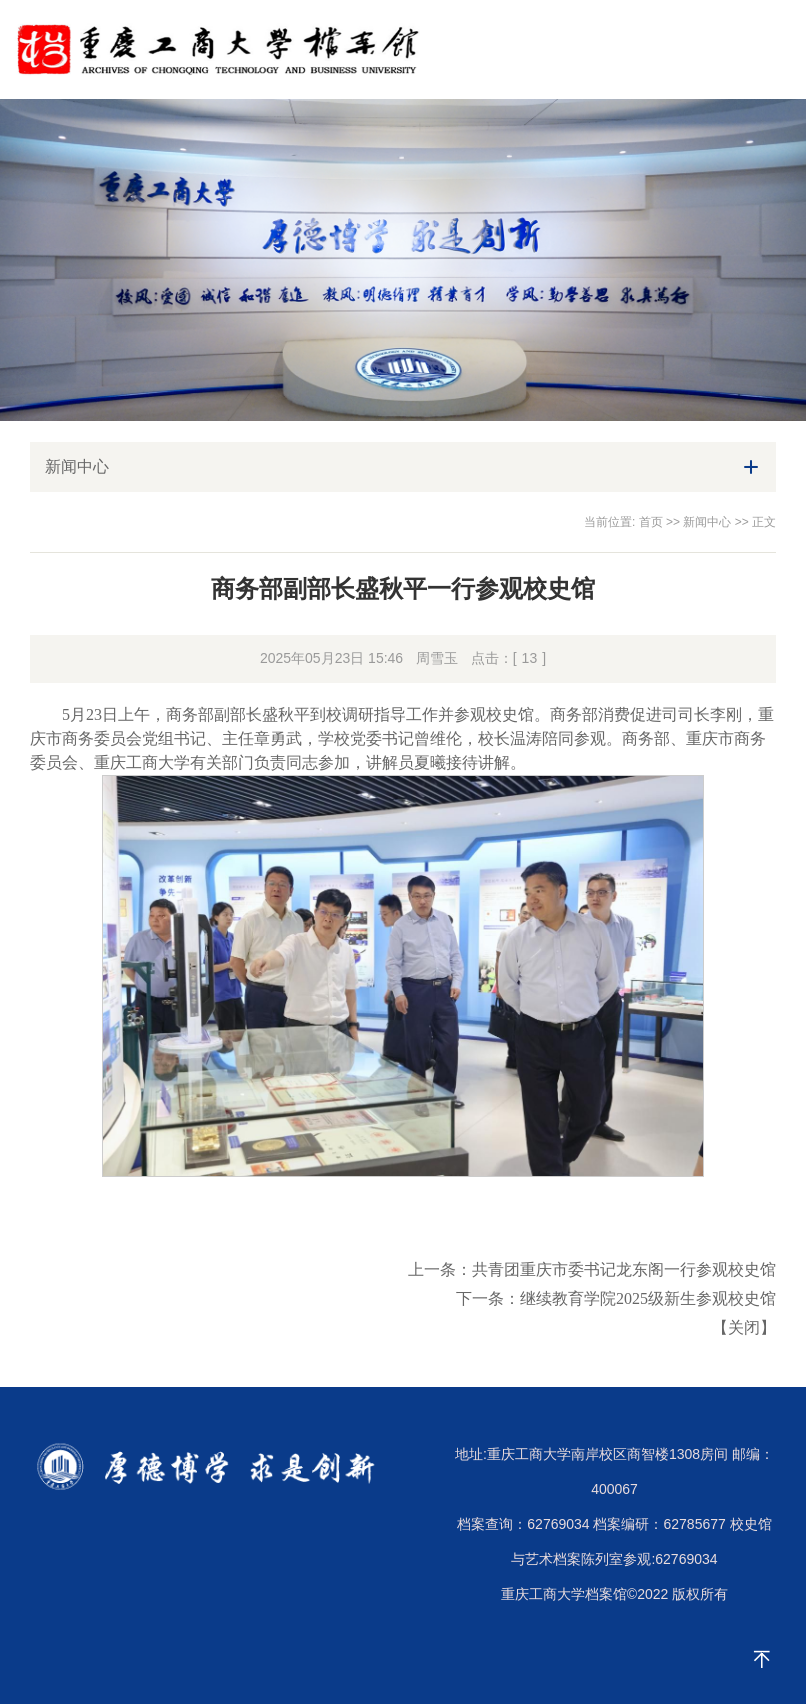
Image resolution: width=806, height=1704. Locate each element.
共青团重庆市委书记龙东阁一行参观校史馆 (624, 1269)
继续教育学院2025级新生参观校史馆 (648, 1298)
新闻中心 (707, 522)
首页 (651, 522)
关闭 (744, 1327)
